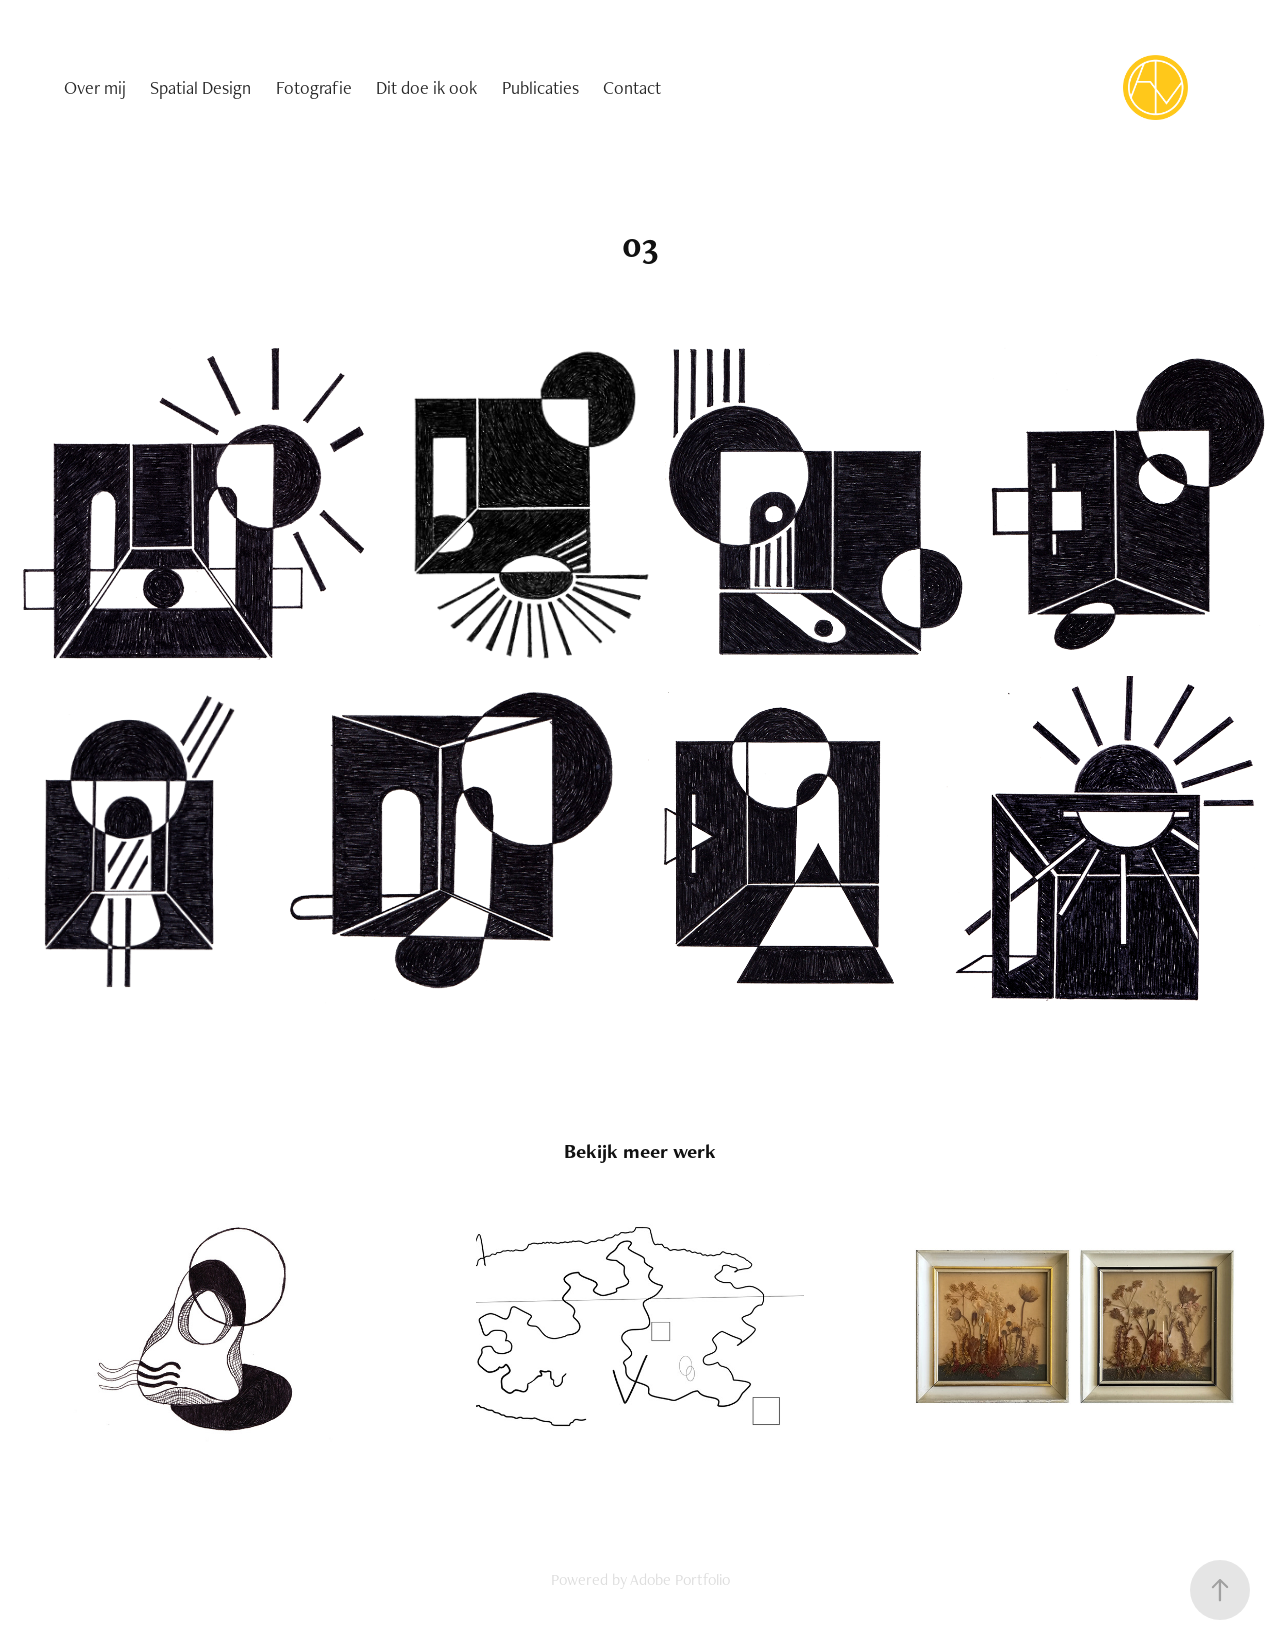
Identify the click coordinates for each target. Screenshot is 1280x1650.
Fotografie (314, 87)
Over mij (95, 87)
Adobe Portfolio (680, 1579)
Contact (632, 87)
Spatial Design (200, 87)
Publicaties (540, 87)
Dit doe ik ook (426, 87)
